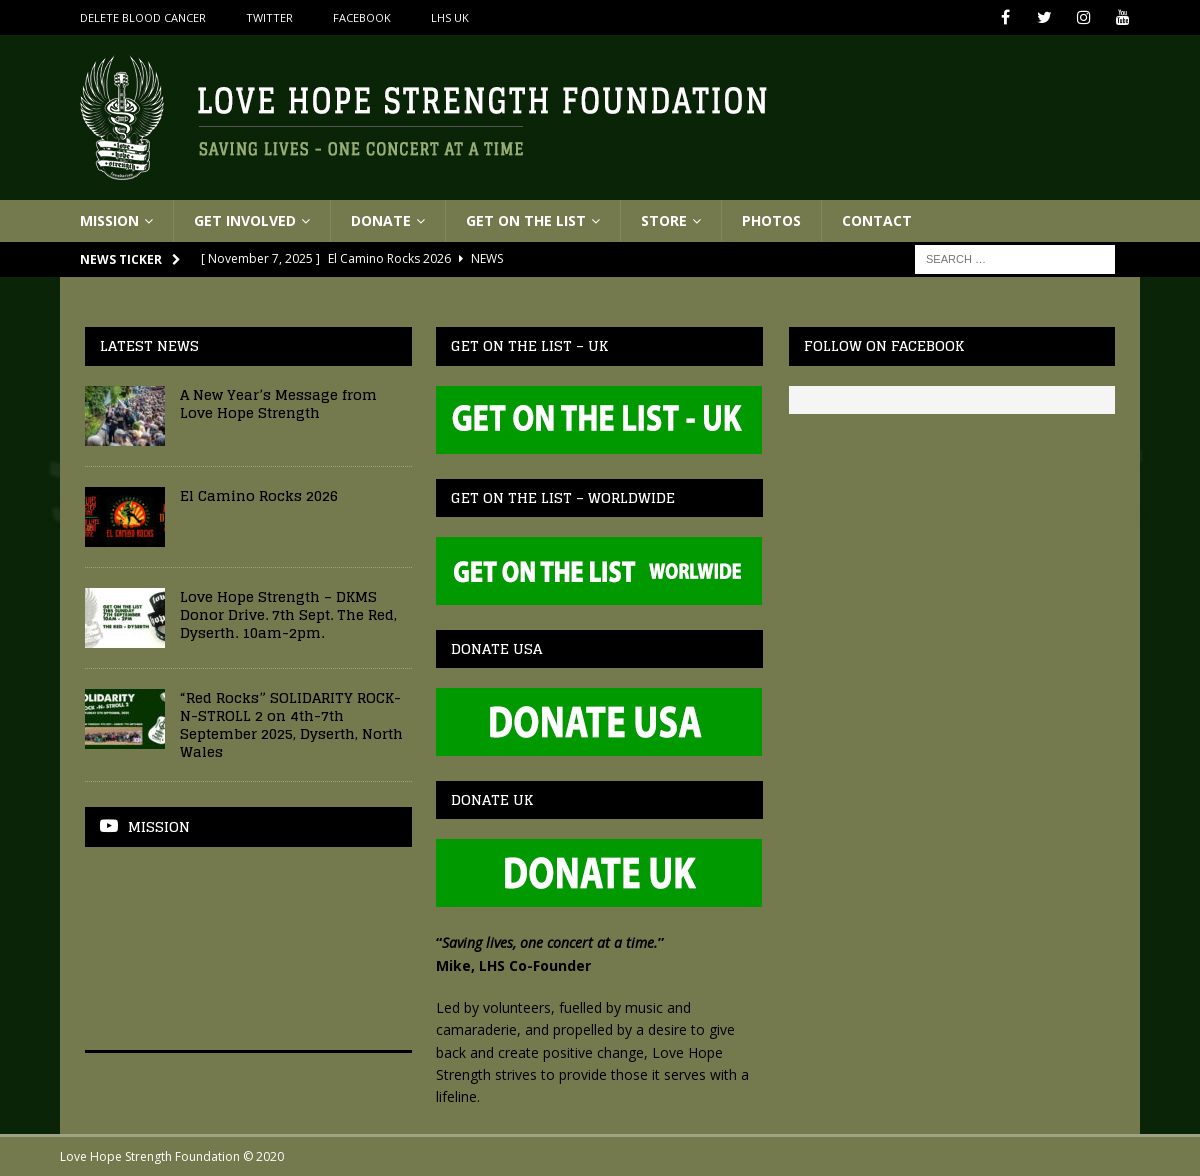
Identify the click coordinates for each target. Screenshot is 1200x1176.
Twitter (269, 17)
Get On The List (526, 220)
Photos (771, 220)
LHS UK (450, 17)
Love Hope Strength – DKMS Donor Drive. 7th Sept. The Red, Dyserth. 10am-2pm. (288, 614)
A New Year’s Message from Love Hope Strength (278, 403)
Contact (877, 220)
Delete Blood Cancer (143, 17)
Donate (381, 220)
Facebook (362, 17)
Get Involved (245, 220)
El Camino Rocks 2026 (259, 495)
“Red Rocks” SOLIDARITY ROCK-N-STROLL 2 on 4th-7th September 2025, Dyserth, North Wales (291, 725)
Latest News (149, 345)
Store (664, 220)
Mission (109, 220)
